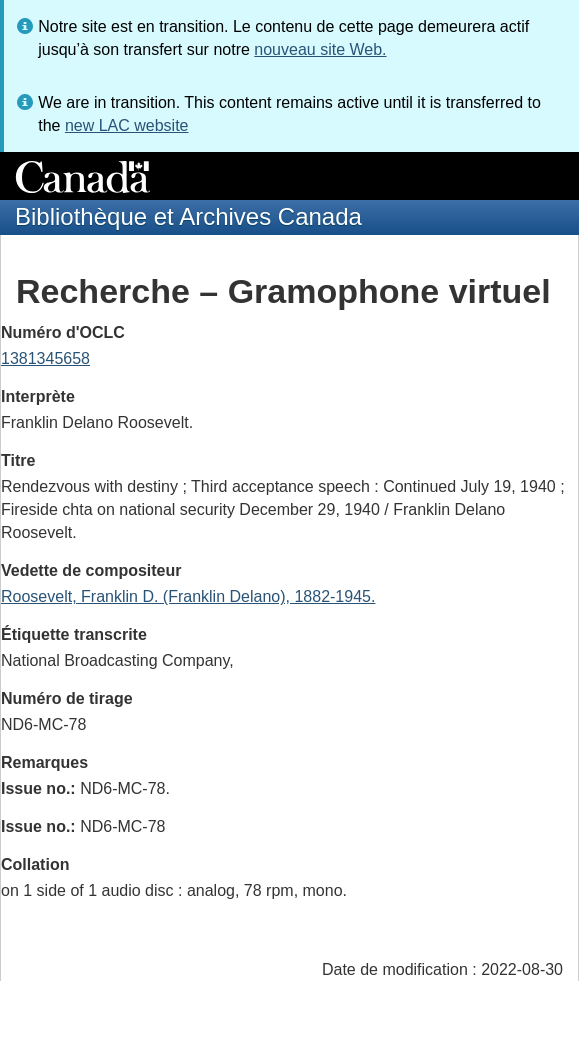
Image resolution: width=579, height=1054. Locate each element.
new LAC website (127, 125)
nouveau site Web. (320, 49)
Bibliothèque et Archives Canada (188, 216)
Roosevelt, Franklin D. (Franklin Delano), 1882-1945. (188, 596)
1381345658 (45, 358)
